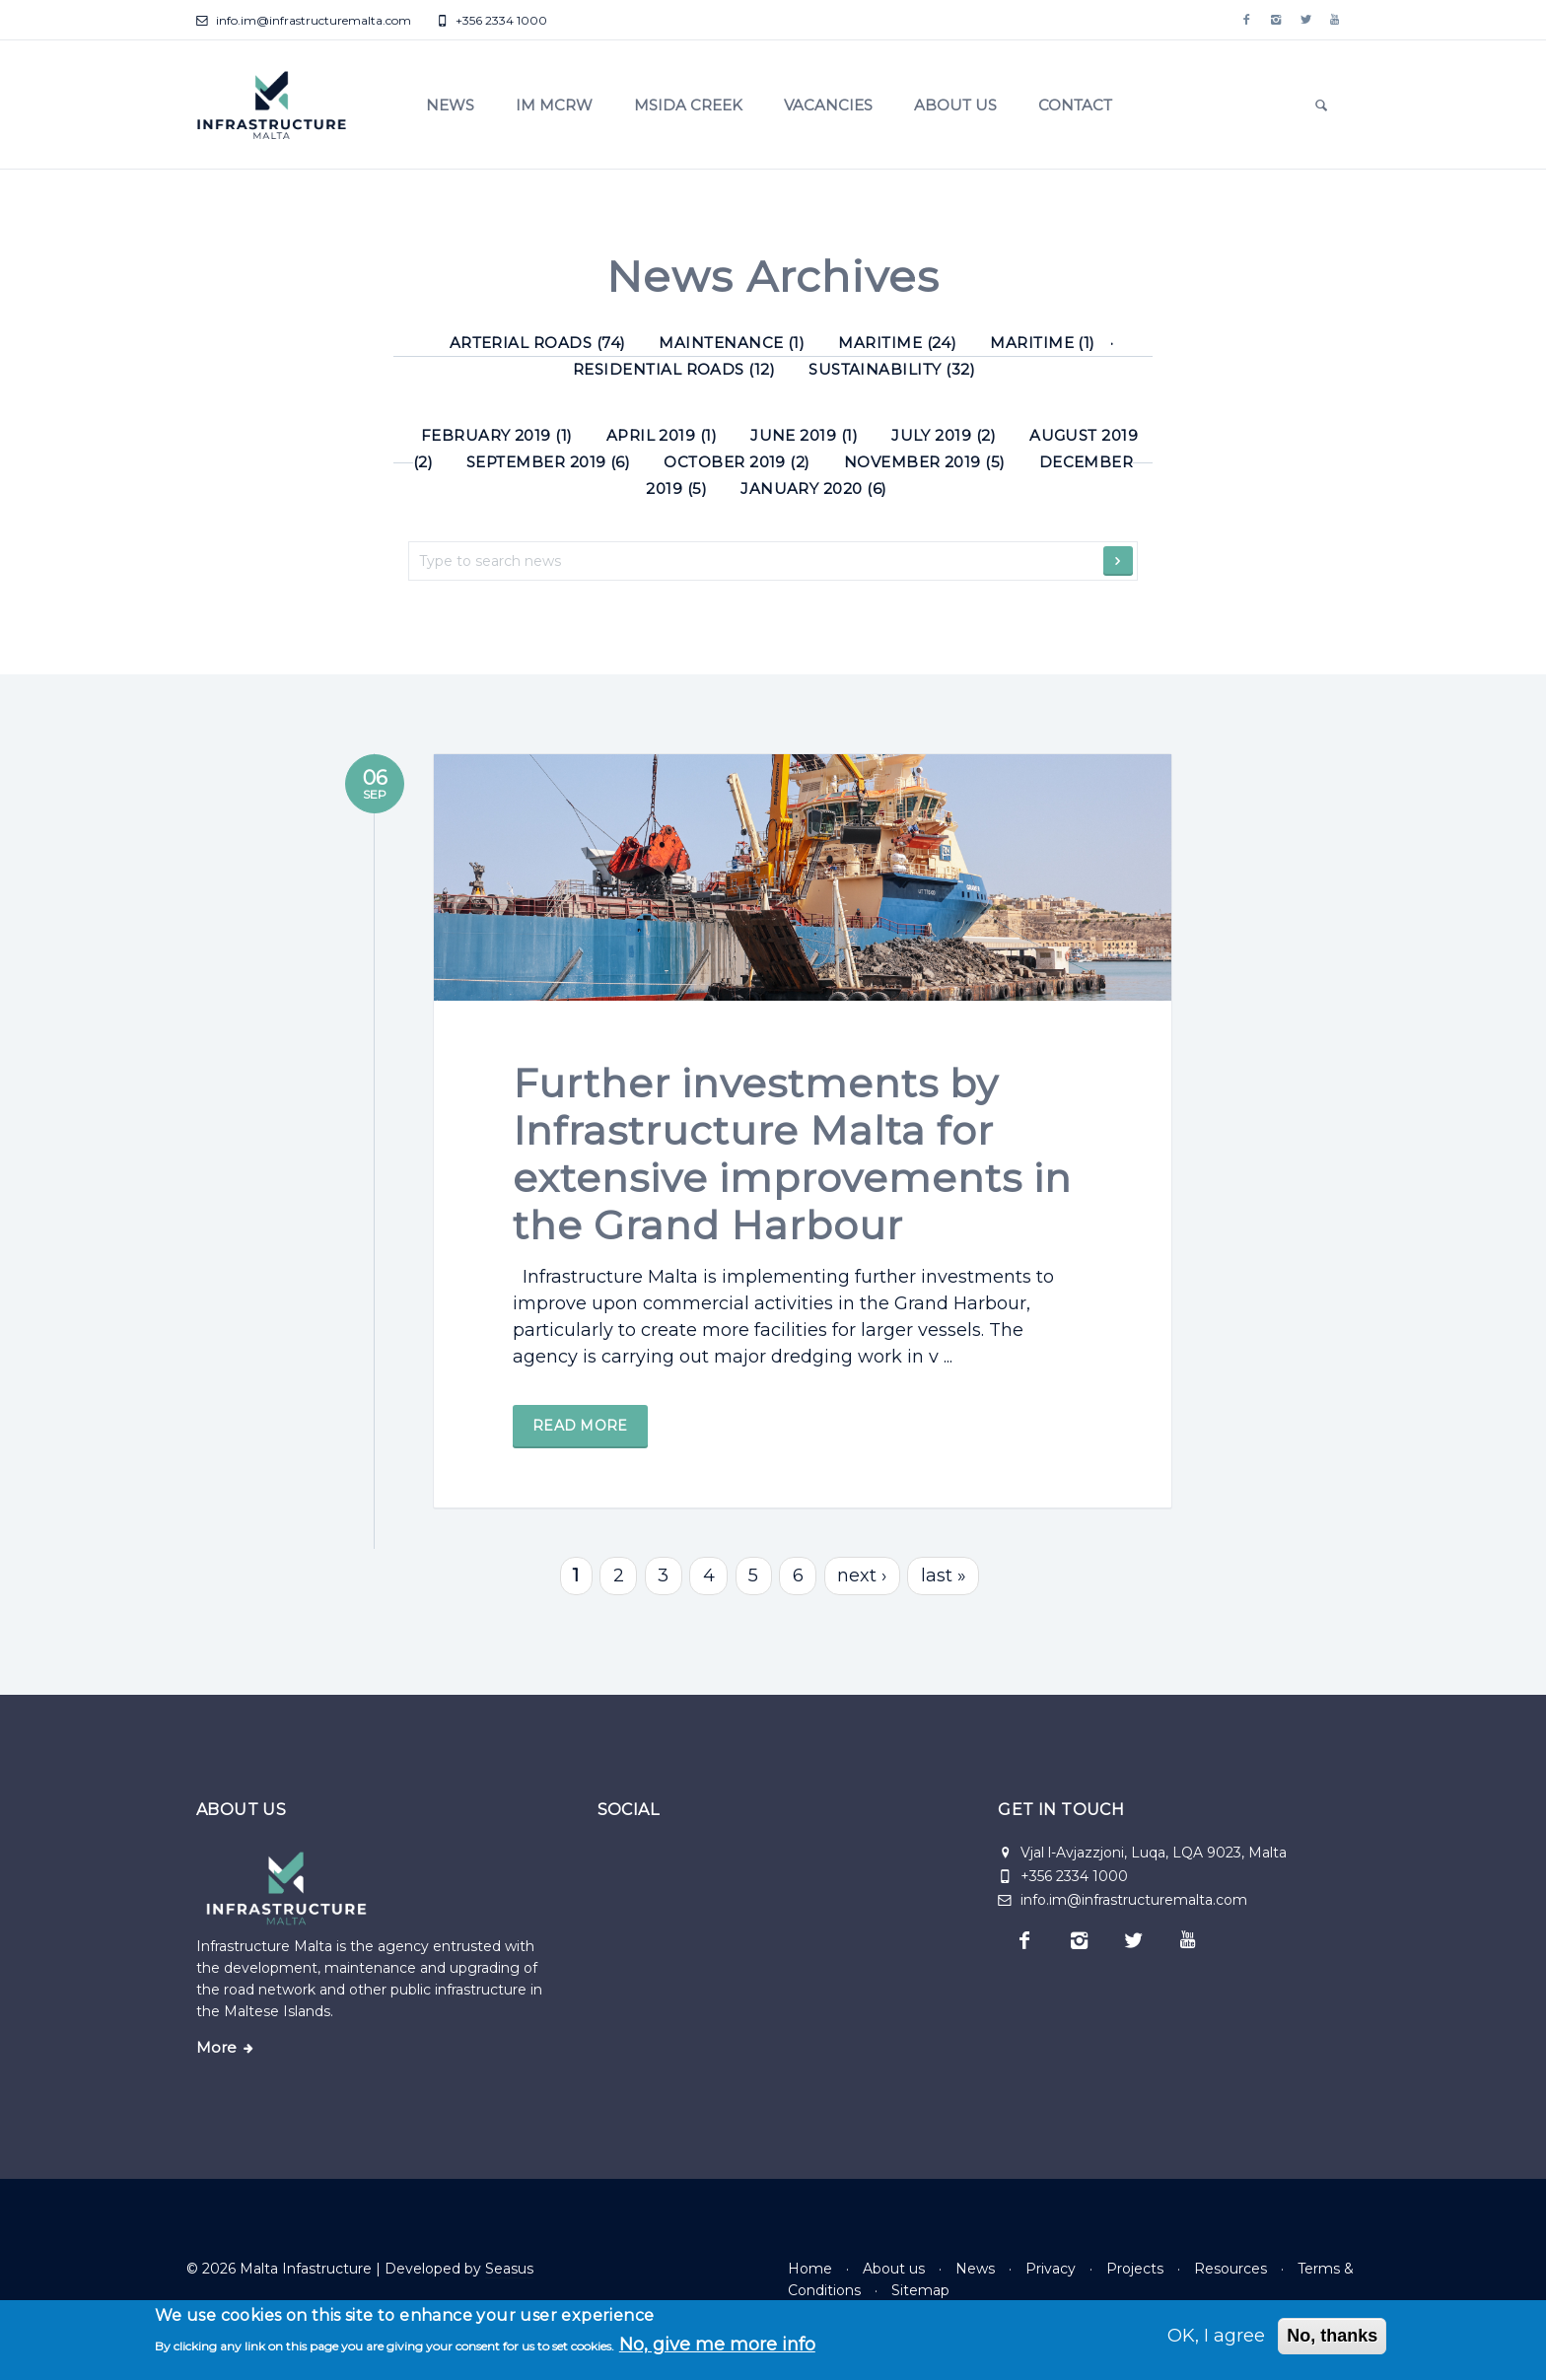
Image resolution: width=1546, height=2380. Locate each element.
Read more (580, 1465)
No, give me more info (717, 2344)
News (450, 105)
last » (943, 1595)
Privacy (1050, 2268)
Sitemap (920, 2290)
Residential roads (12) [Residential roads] (674, 369)
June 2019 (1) (804, 435)
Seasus (509, 2268)
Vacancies (828, 105)
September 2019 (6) (548, 462)
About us (955, 105)
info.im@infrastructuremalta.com (303, 20)
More (216, 2048)
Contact (1075, 105)
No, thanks (1332, 2335)
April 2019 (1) (662, 435)
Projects (1134, 2268)
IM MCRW (554, 105)
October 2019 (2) (736, 462)
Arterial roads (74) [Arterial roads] (538, 342)
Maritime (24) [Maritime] (897, 342)
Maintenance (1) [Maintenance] (732, 342)
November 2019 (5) (925, 462)
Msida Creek (688, 105)
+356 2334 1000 (491, 20)
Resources (1230, 2268)
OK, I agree (1216, 2335)
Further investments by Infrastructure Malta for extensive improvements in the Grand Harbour (792, 1193)
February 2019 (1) (497, 435)
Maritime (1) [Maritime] (1042, 342)
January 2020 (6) (813, 488)
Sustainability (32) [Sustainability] (891, 369)
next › (861, 1595)
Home (810, 2268)
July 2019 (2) (943, 435)
